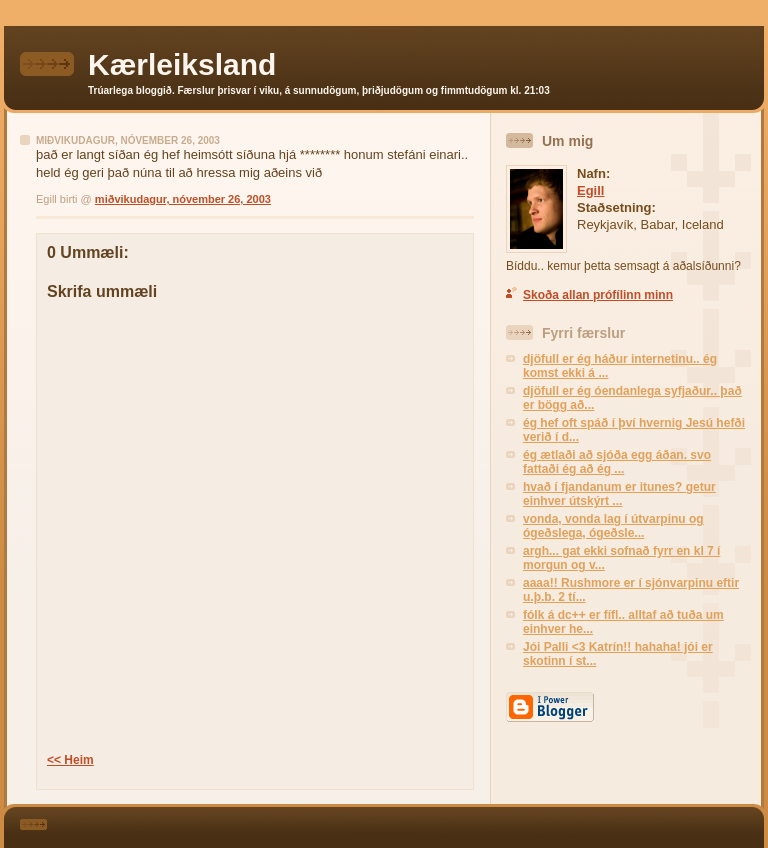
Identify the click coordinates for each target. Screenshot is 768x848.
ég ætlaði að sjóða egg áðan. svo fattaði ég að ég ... (617, 462)
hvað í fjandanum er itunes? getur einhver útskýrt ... (619, 494)
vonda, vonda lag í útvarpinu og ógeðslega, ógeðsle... (613, 526)
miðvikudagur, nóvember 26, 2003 (183, 199)
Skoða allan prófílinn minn (598, 295)
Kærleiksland (182, 64)
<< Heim (70, 760)
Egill (590, 190)
